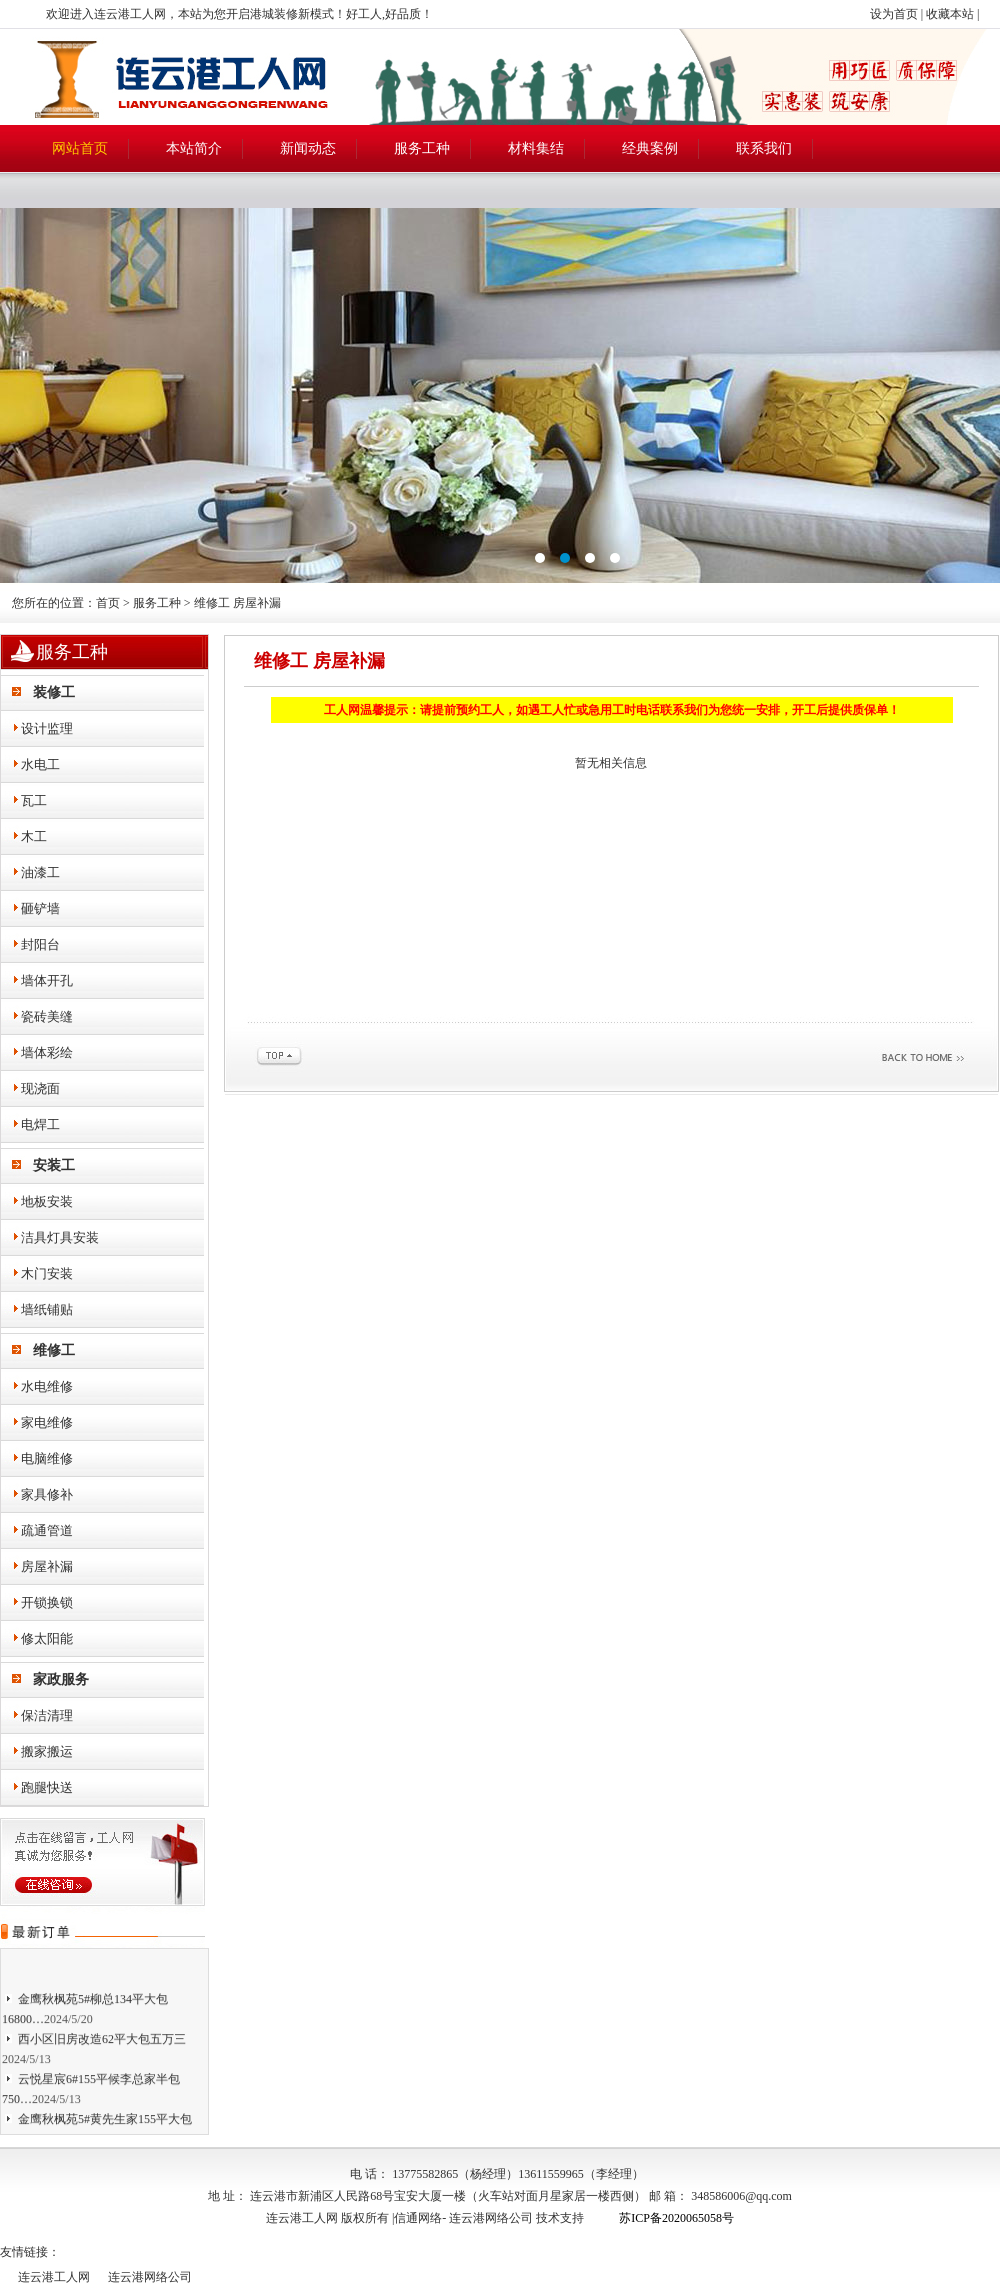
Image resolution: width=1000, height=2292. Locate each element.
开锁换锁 (47, 1602)
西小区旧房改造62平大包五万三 (102, 2045)
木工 (34, 836)
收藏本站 (950, 14)
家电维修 (47, 1422)
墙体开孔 (47, 980)
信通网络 (418, 2218)
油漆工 (40, 872)
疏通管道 (47, 1530)
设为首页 (894, 14)
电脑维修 (47, 1458)
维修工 (54, 1350)
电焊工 (40, 1124)
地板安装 (47, 1201)
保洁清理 (47, 1715)
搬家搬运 (47, 1751)
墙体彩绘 (47, 1052)
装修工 (54, 692)
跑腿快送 (47, 1787)
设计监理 (47, 728)
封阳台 (40, 944)
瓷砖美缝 (47, 1016)
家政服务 (61, 1679)
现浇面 (40, 1088)
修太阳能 (47, 1638)
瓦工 (34, 800)
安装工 (54, 1165)
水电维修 (47, 1386)
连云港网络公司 (491, 2218)
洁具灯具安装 (60, 1237)
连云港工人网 (54, 2277)
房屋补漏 (47, 1566)
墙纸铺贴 (47, 1309)
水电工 (40, 764)
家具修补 (47, 1494)
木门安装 (47, 1273)
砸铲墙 (40, 908)
